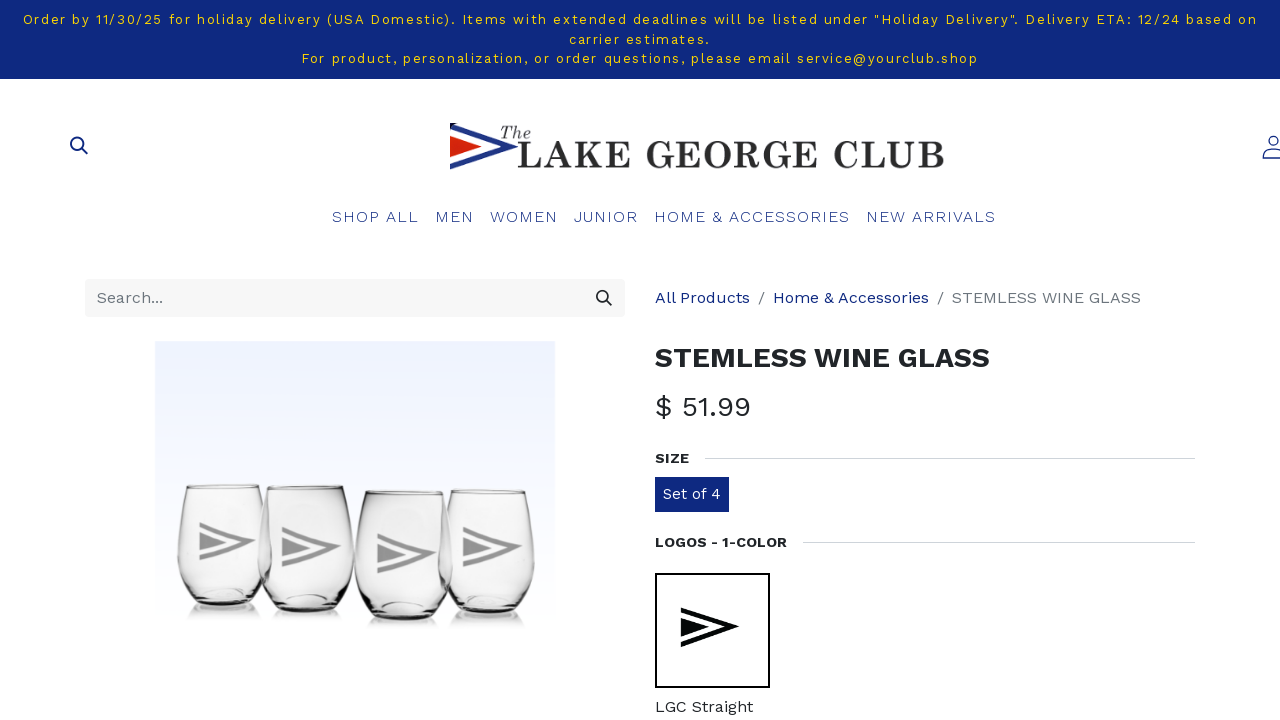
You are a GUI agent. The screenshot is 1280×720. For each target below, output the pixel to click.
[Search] (604, 298)
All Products (702, 297)
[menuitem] (375, 217)
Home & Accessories (851, 297)
